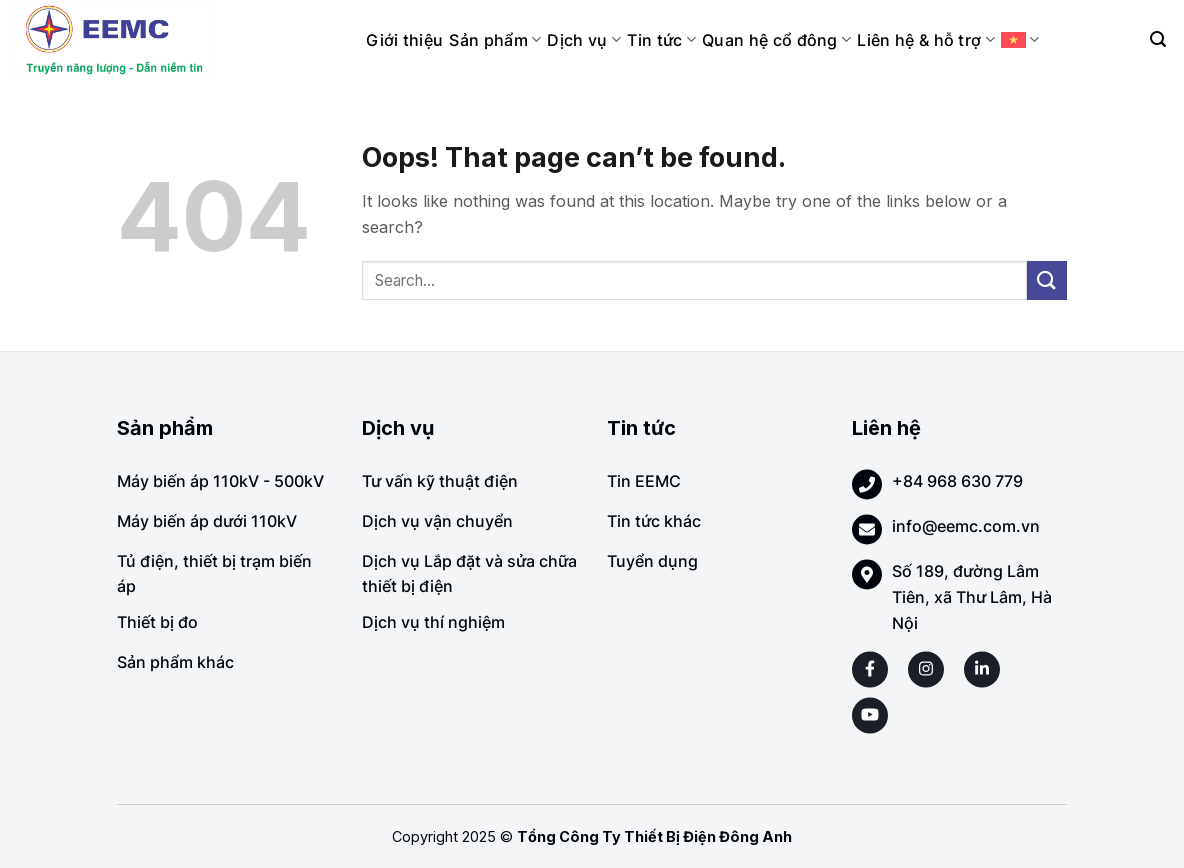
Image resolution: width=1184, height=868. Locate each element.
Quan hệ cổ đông (776, 40)
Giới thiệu (404, 40)
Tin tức (661, 40)
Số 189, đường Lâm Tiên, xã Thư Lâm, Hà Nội (972, 596)
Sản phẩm (495, 40)
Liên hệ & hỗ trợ (926, 40)
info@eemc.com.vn (966, 526)
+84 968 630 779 (957, 481)
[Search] (1158, 39)
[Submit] (1047, 280)
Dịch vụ (584, 40)
